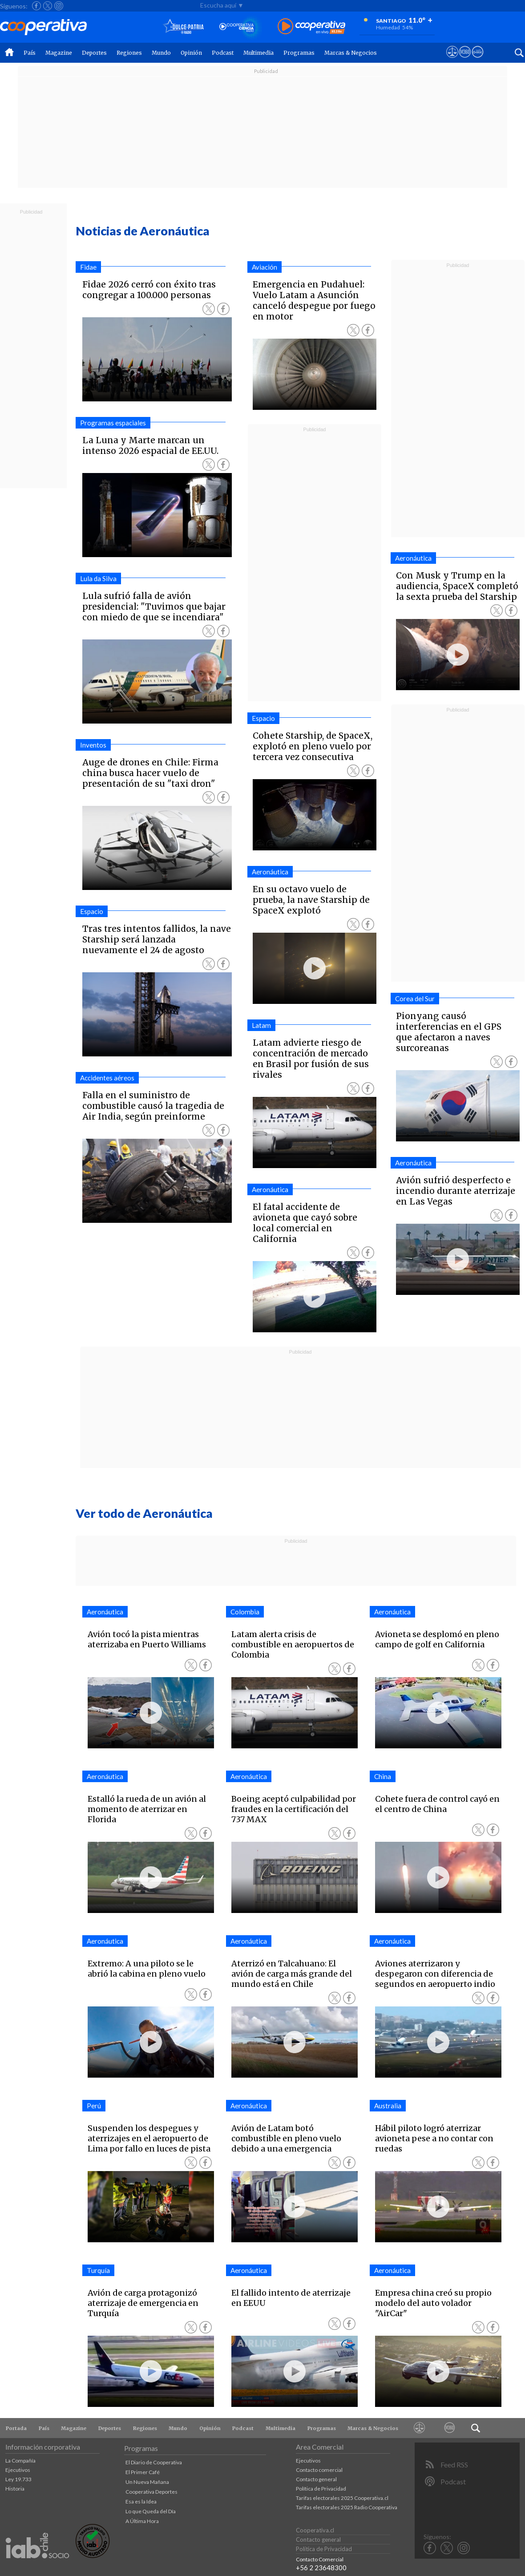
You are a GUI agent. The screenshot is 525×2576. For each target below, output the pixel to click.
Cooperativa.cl (315, 2530)
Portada (16, 2428)
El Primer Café (142, 2472)
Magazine (58, 52)
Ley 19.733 (18, 2479)
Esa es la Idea (141, 2501)
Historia (14, 2488)
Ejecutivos (17, 2470)
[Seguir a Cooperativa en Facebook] (36, 6)
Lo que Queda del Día (150, 2511)
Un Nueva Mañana (147, 2482)
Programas (299, 52)
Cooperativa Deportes (151, 2491)
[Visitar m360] (465, 60)
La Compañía (20, 2460)
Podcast (223, 52)
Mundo (161, 52)
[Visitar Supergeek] (478, 60)
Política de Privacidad (321, 2488)
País (30, 52)
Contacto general (316, 2479)
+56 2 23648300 (321, 2568)
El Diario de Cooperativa (153, 2462)
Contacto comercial (319, 2470)
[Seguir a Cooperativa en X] (47, 6)
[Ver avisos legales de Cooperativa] (452, 60)
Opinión (191, 52)
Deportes (94, 52)
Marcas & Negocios (350, 52)
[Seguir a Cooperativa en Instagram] (58, 6)
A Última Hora (142, 2521)
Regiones (129, 52)
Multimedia (258, 52)
